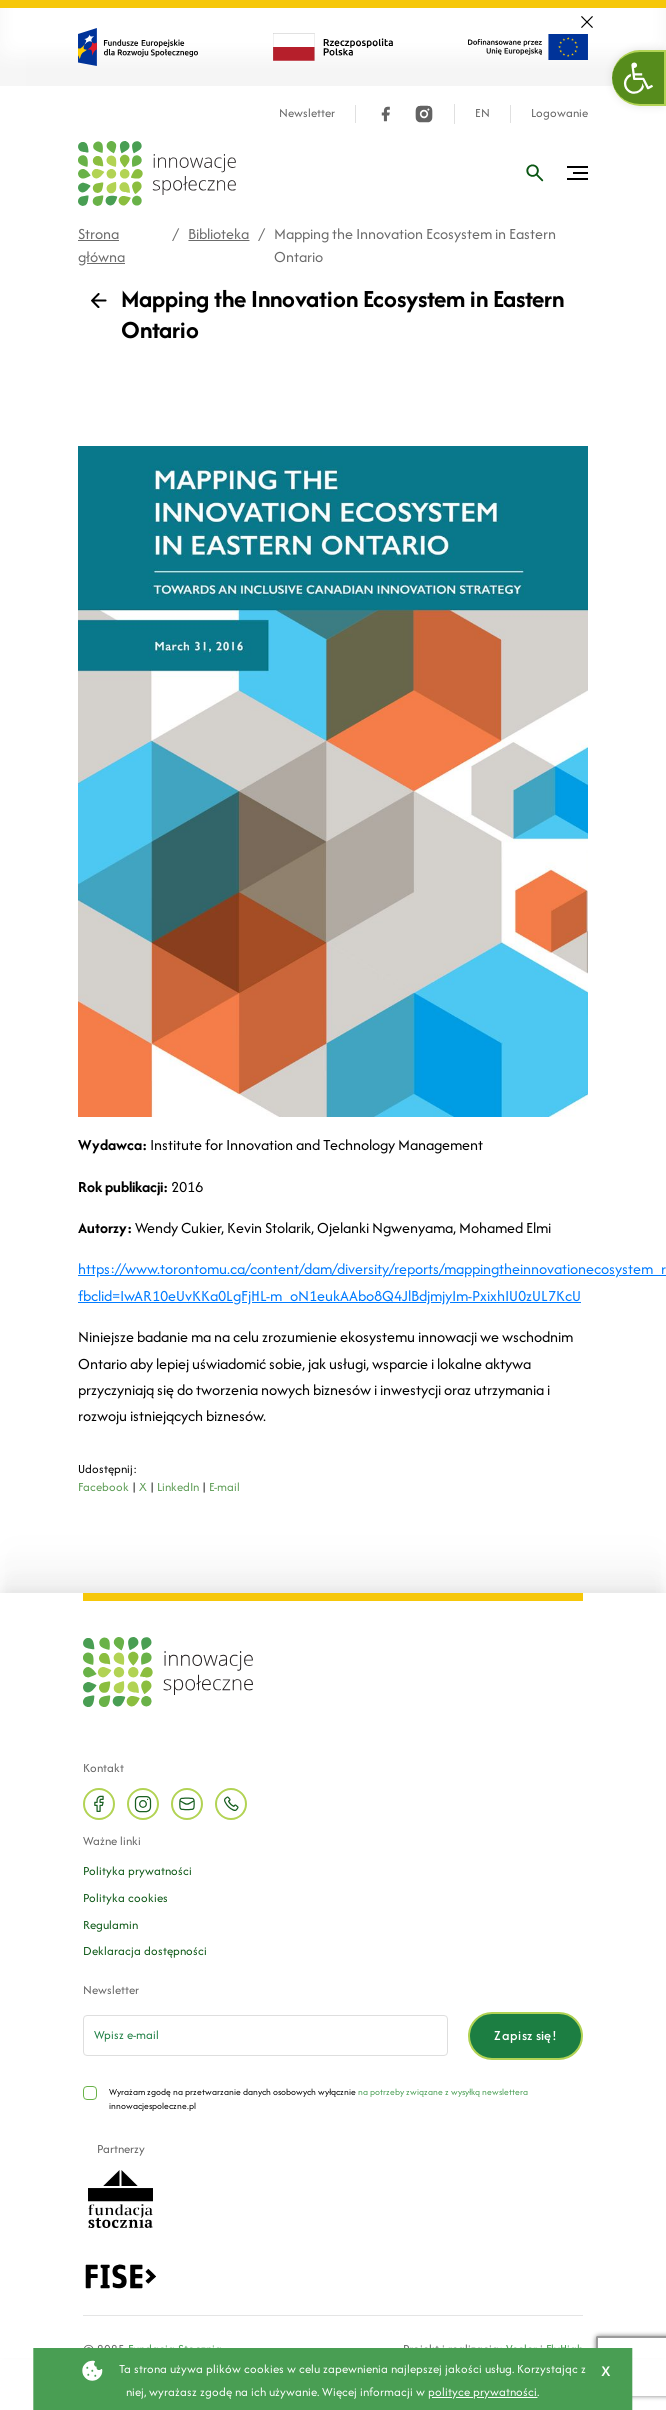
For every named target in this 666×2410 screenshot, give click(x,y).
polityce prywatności (482, 2391)
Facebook (103, 1486)
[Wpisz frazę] (535, 173)
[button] (639, 78)
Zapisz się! (525, 2035)
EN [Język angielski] (482, 113)
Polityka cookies (125, 1897)
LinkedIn (178, 1486)
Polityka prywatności (137, 1870)
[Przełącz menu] (577, 173)
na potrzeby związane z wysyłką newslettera (443, 2091)
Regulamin (110, 1924)
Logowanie (559, 113)
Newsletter (307, 113)
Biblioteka (218, 233)
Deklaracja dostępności (145, 1950)
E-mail (224, 1486)
